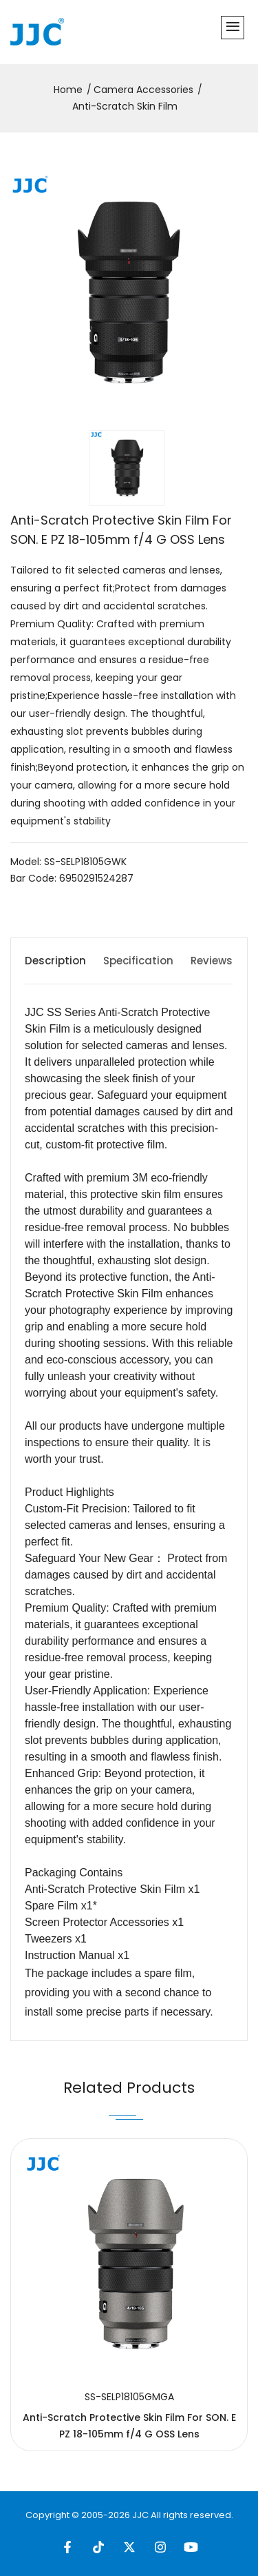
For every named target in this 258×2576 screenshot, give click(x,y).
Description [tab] (55, 960)
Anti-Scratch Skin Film (125, 106)
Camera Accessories (143, 90)
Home (68, 90)
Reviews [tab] (212, 960)
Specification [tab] (138, 960)
